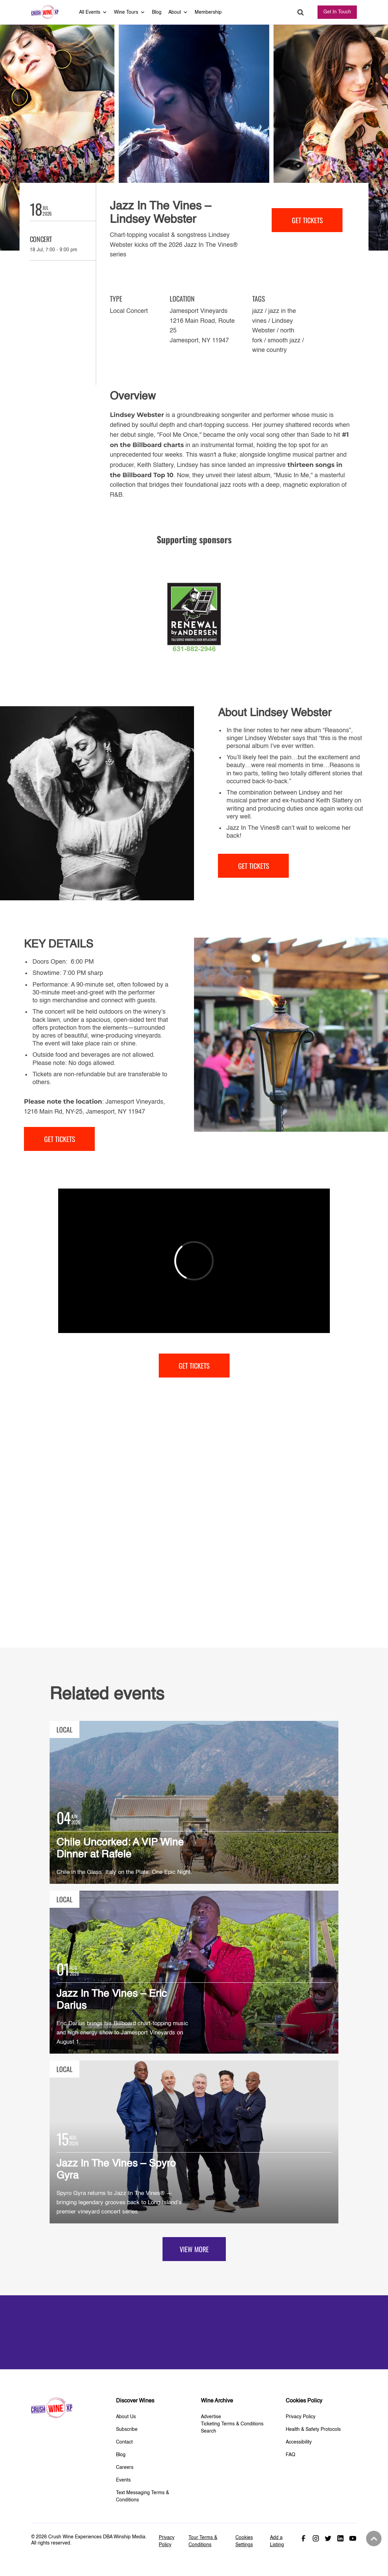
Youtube (353, 2538)
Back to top (373, 2538)
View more (194, 2249)
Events (123, 2480)
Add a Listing (277, 2541)
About (178, 12)
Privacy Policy (300, 2416)
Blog (156, 12)
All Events (93, 12)
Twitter (328, 2538)
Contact (124, 2442)
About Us (126, 2416)
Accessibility (299, 2442)
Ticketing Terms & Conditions (232, 2424)
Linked (340, 2538)
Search (300, 12)
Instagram (316, 2538)
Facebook (303, 2538)
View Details (194, 1802)
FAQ (290, 2454)
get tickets (307, 220)
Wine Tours (129, 12)
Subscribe (127, 2429)
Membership (208, 12)
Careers (124, 2467)
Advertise (211, 2416)
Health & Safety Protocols (313, 2429)
